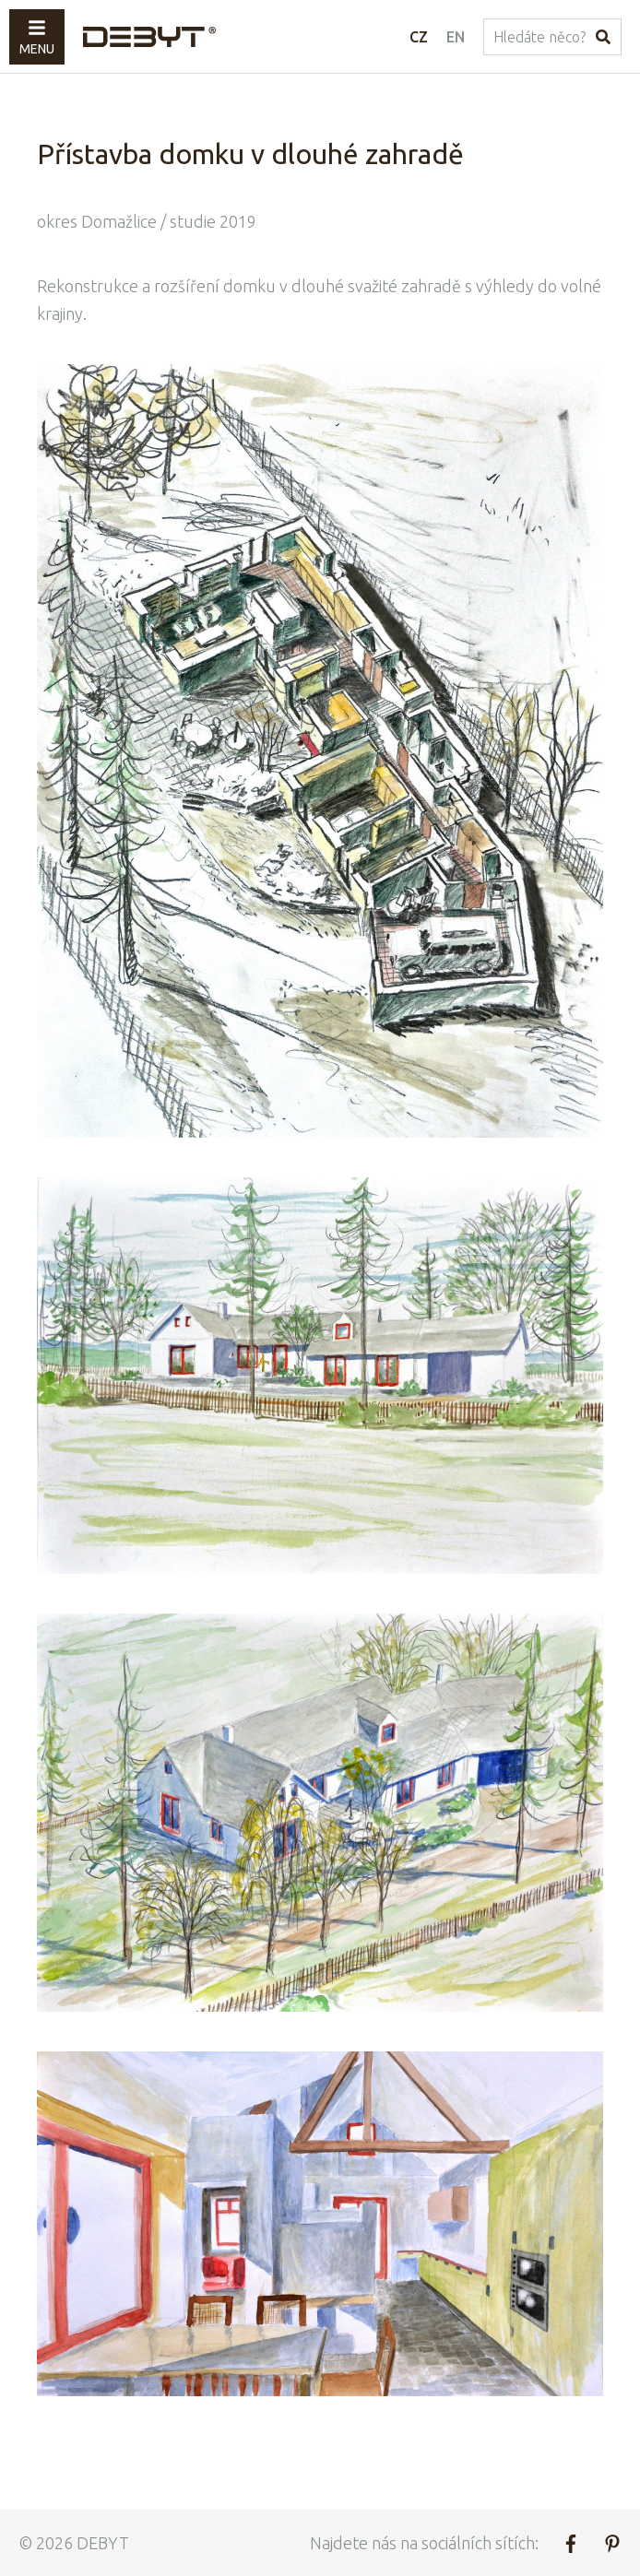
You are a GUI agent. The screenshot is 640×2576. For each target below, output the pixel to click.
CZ (418, 37)
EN (455, 37)
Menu (36, 37)
